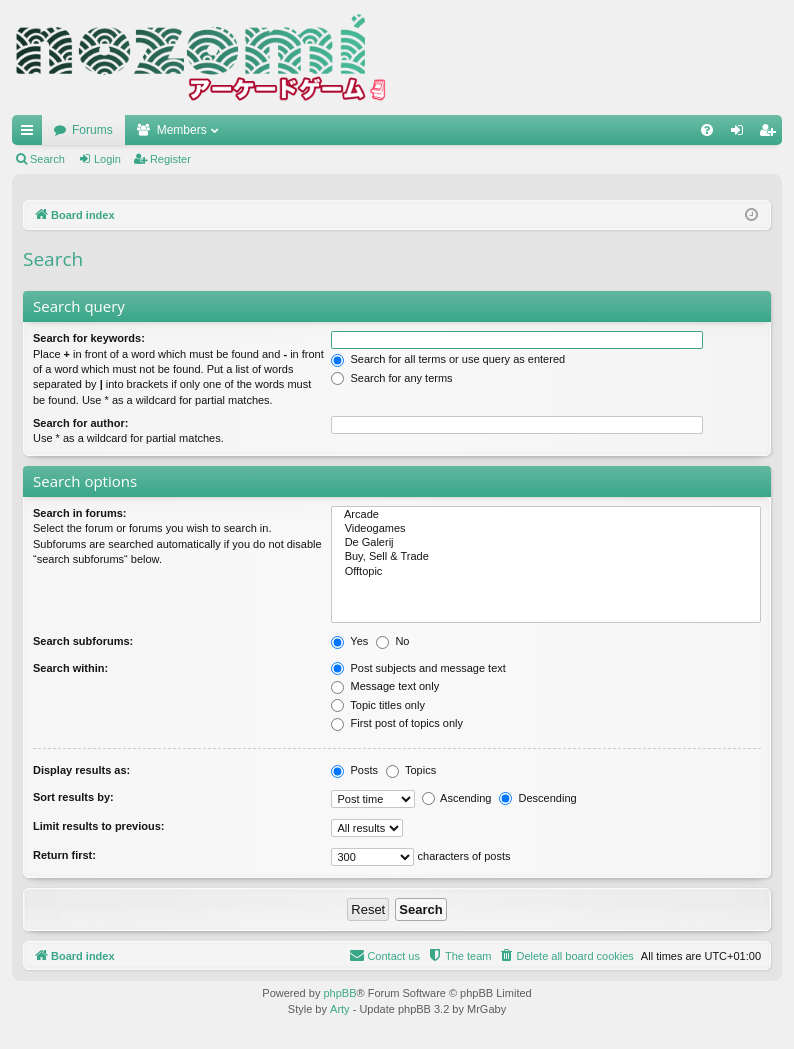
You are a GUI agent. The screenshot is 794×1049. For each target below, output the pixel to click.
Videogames (546, 529)
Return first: (64, 855)
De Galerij (546, 543)
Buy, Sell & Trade (546, 557)
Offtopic (546, 572)
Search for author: (80, 423)
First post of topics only (397, 723)
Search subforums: (83, 641)
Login (107, 159)
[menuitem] (707, 130)
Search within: (70, 668)
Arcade (546, 515)
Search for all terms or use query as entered (448, 359)
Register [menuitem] (771, 134)
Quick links (31, 134)
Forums (92, 130)
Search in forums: (80, 513)
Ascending (457, 798)
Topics (411, 770)
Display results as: (81, 770)
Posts (354, 770)
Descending (537, 798)
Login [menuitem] (741, 134)
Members (182, 130)
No (392, 641)
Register (170, 159)
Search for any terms (391, 378)
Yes (349, 641)
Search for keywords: (89, 338)
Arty (340, 1009)
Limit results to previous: (98, 826)
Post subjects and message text (418, 668)
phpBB (339, 993)
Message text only (385, 686)
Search (47, 159)
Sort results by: (73, 797)
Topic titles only (377, 705)
